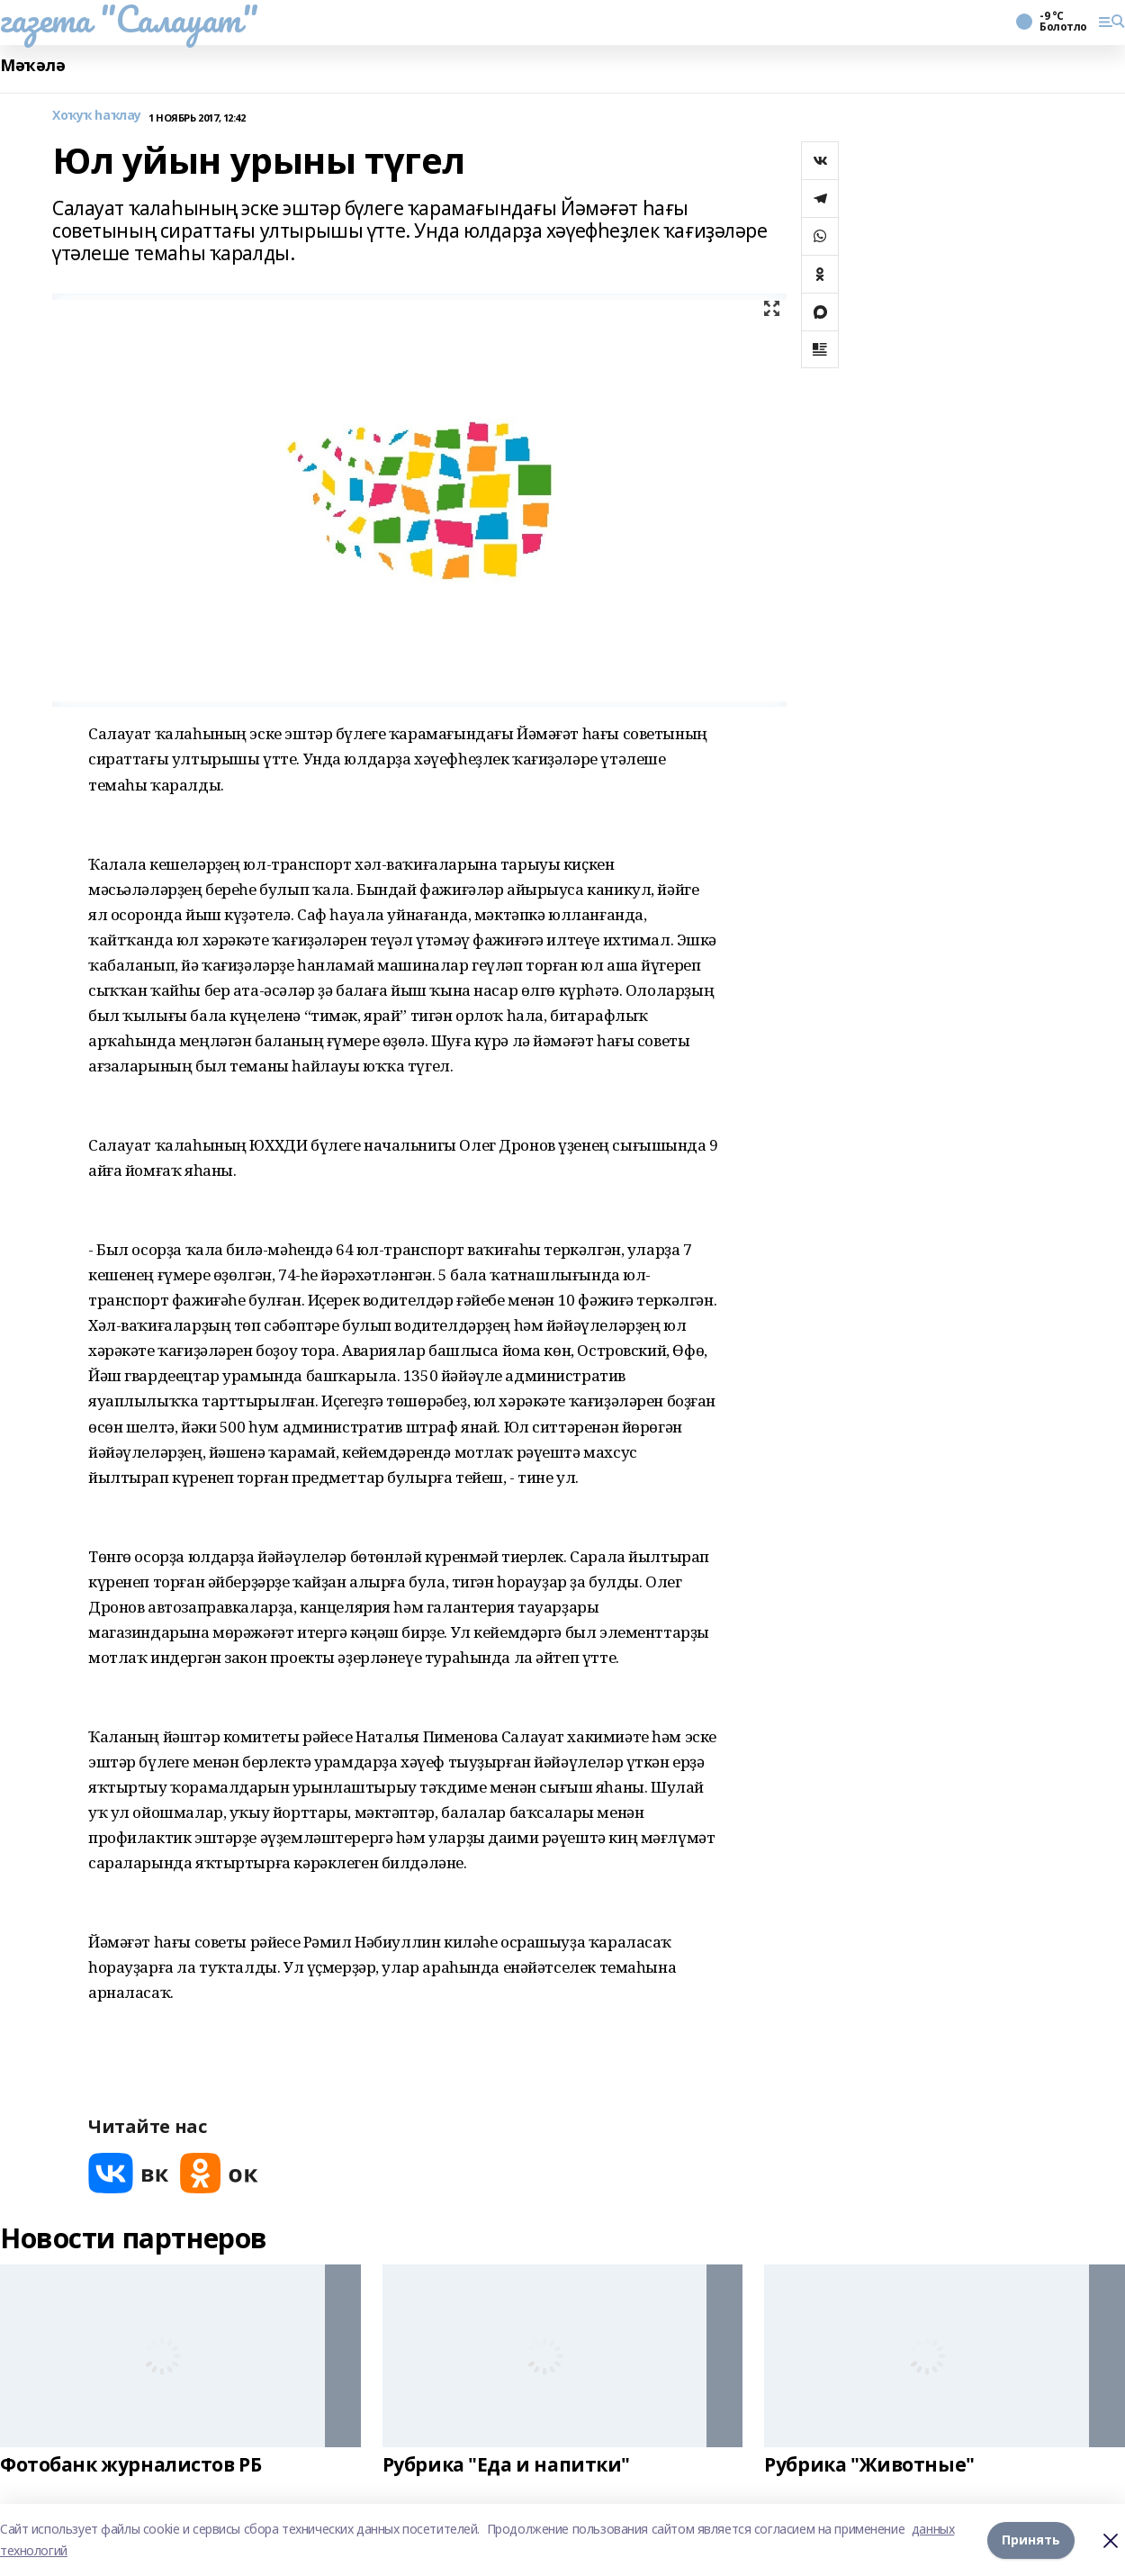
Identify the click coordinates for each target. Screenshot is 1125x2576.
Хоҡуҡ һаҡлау (96, 115)
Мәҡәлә (32, 65)
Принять (1031, 2539)
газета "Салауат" (128, 19)
